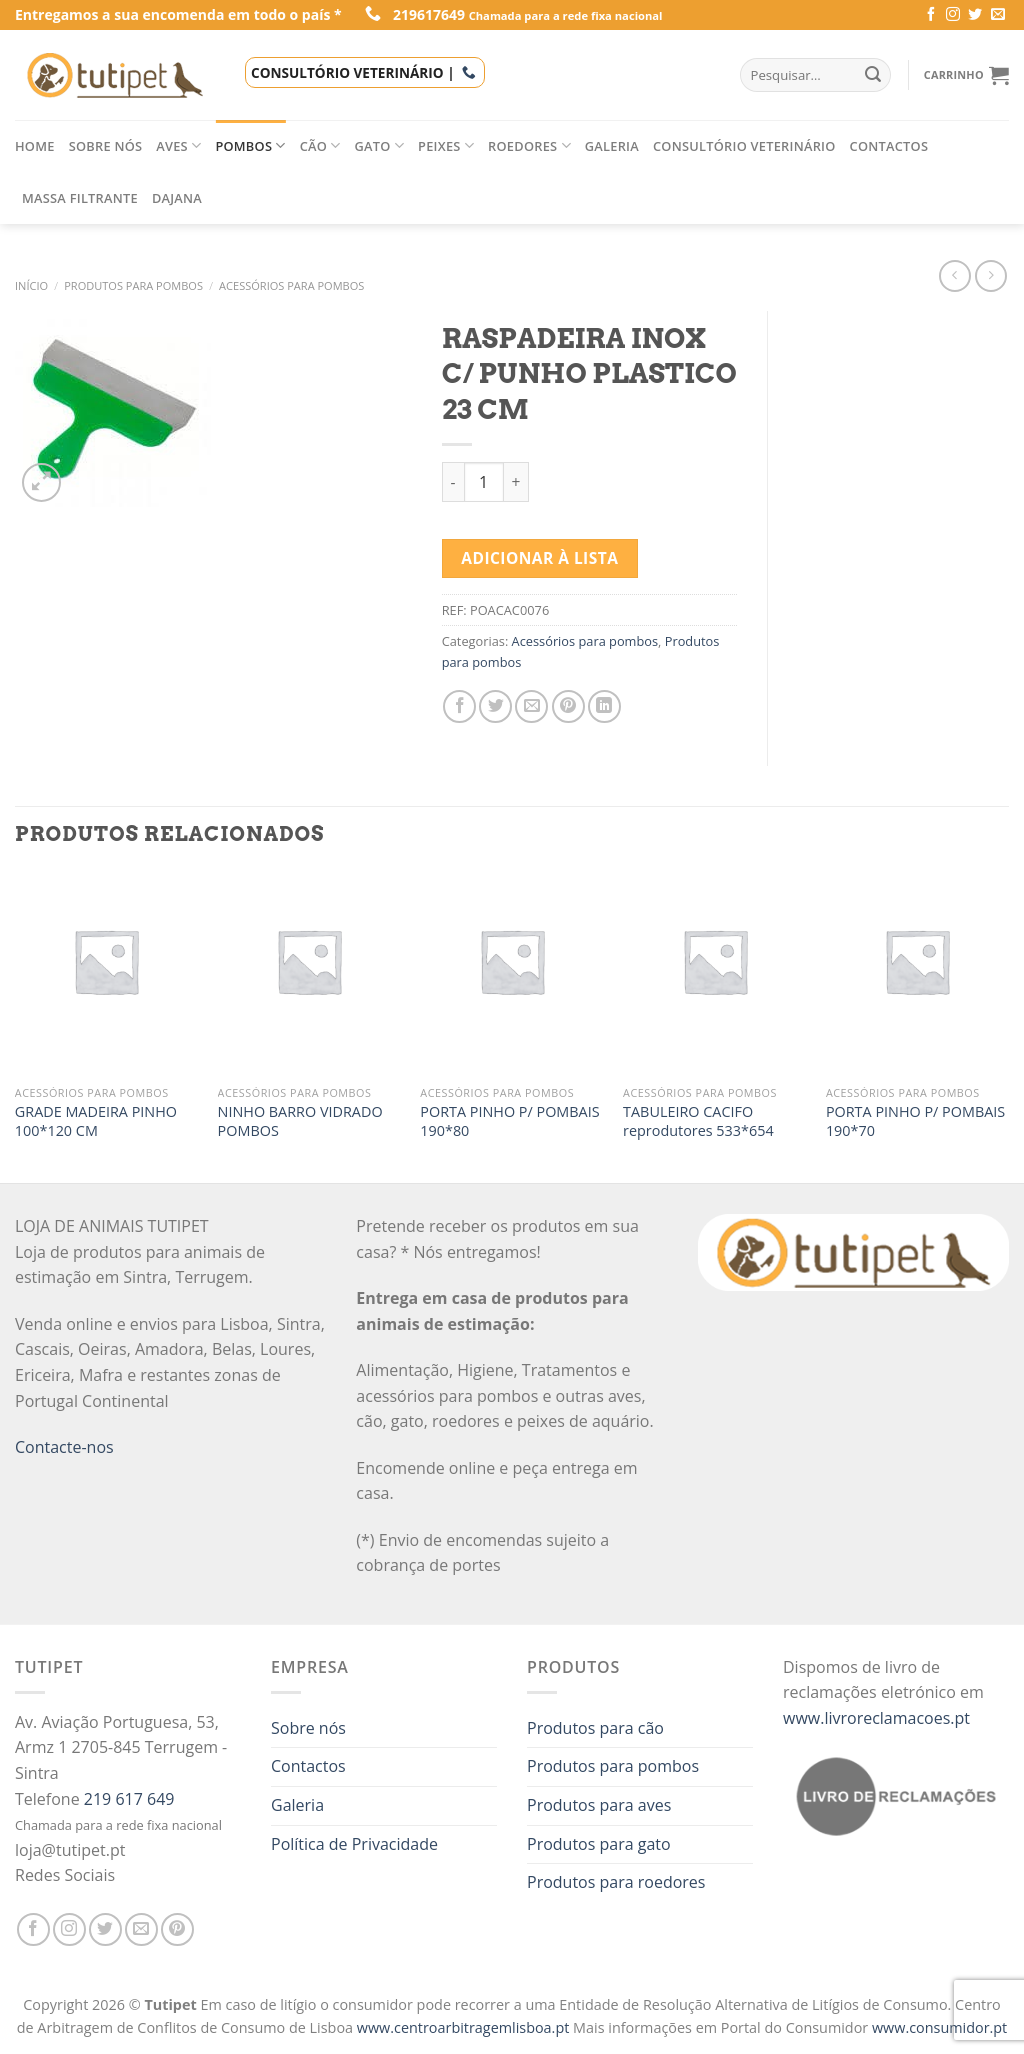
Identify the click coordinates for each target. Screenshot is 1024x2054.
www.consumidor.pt (939, 2027)
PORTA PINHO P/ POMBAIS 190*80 (509, 1121)
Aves (178, 145)
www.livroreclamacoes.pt (876, 1718)
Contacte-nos (64, 1447)
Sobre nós (106, 146)
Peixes (446, 145)
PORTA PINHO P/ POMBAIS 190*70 (915, 1121)
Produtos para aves (599, 1805)
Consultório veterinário (744, 146)
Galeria (612, 146)
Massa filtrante (80, 198)
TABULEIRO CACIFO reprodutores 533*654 (698, 1121)
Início (31, 285)
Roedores (529, 145)
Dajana (177, 198)
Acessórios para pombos (291, 285)
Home (35, 146)
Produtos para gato (599, 1844)
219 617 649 (129, 1799)
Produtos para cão (595, 1728)
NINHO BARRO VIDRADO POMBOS (300, 1121)
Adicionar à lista (539, 558)
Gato (380, 145)
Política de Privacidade (354, 1844)
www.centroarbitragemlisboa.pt (465, 2027)
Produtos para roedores (616, 1882)
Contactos (889, 146)
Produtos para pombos (133, 285)
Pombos (250, 145)
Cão (320, 145)
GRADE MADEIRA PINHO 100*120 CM (96, 1121)
